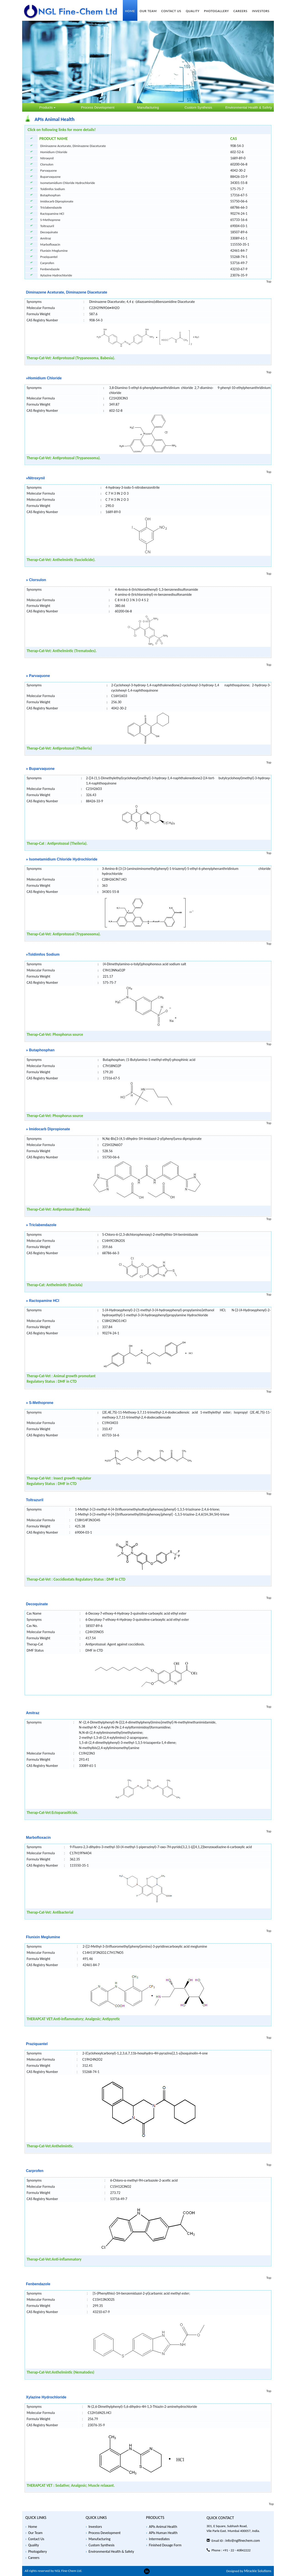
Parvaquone (48, 170)
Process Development (105, 2533)
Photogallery (37, 2551)
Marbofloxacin (50, 244)
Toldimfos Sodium (52, 189)
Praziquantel (49, 257)
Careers (33, 2557)
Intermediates (159, 2539)
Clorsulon (46, 164)
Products (47, 107)
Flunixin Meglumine (54, 251)
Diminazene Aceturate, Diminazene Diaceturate (73, 146)
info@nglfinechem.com (242, 2540)
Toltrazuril (47, 226)
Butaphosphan (50, 195)
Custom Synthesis (102, 2545)
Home (32, 2526)
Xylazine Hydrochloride (56, 275)
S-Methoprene (50, 220)
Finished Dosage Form (165, 2545)
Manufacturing (99, 2539)
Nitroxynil (47, 158)
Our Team (35, 2533)
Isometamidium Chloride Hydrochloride (67, 183)
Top (268, 281)
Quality (33, 2545)
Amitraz (45, 238)
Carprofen (47, 263)
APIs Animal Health (163, 2526)
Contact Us (36, 2539)
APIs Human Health (163, 2533)
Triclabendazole (51, 207)
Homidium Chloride (53, 152)
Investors (95, 2526)
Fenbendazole (50, 269)
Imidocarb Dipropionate (56, 201)
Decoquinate (49, 232)
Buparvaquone (50, 177)
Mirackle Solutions (257, 2571)
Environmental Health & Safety (111, 2551)
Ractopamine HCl (52, 214)
